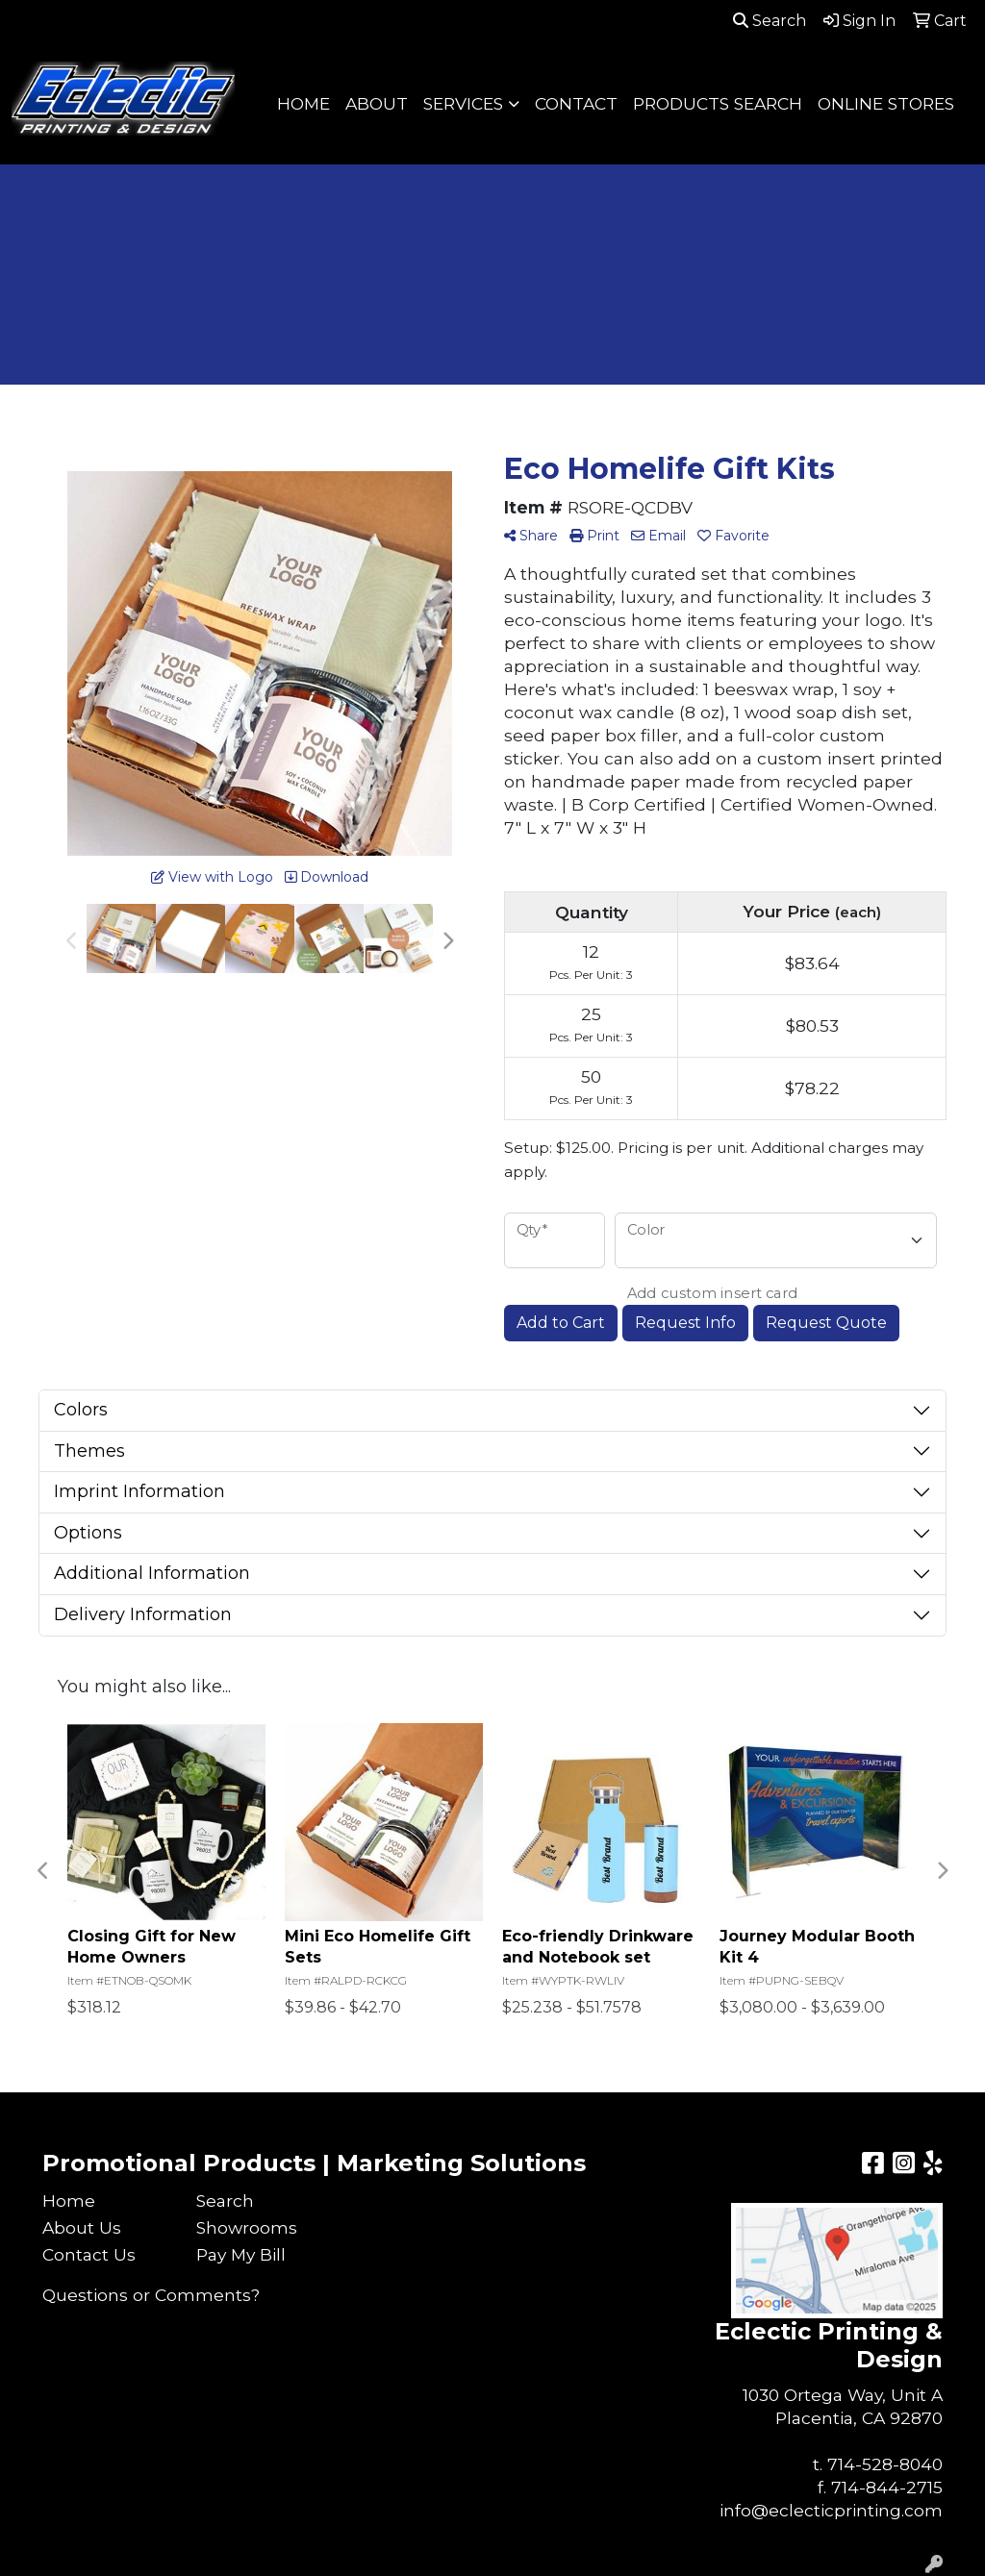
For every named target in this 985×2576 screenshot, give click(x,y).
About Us (81, 2227)
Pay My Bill (241, 2254)
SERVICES (463, 103)
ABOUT (376, 103)
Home (68, 2200)
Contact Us (89, 2254)
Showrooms (246, 2227)
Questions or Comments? (151, 2295)
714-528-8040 (885, 2464)
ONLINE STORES (886, 103)
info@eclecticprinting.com (831, 2510)
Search (769, 21)
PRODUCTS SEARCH (717, 103)
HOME (303, 103)
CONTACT (576, 103)
